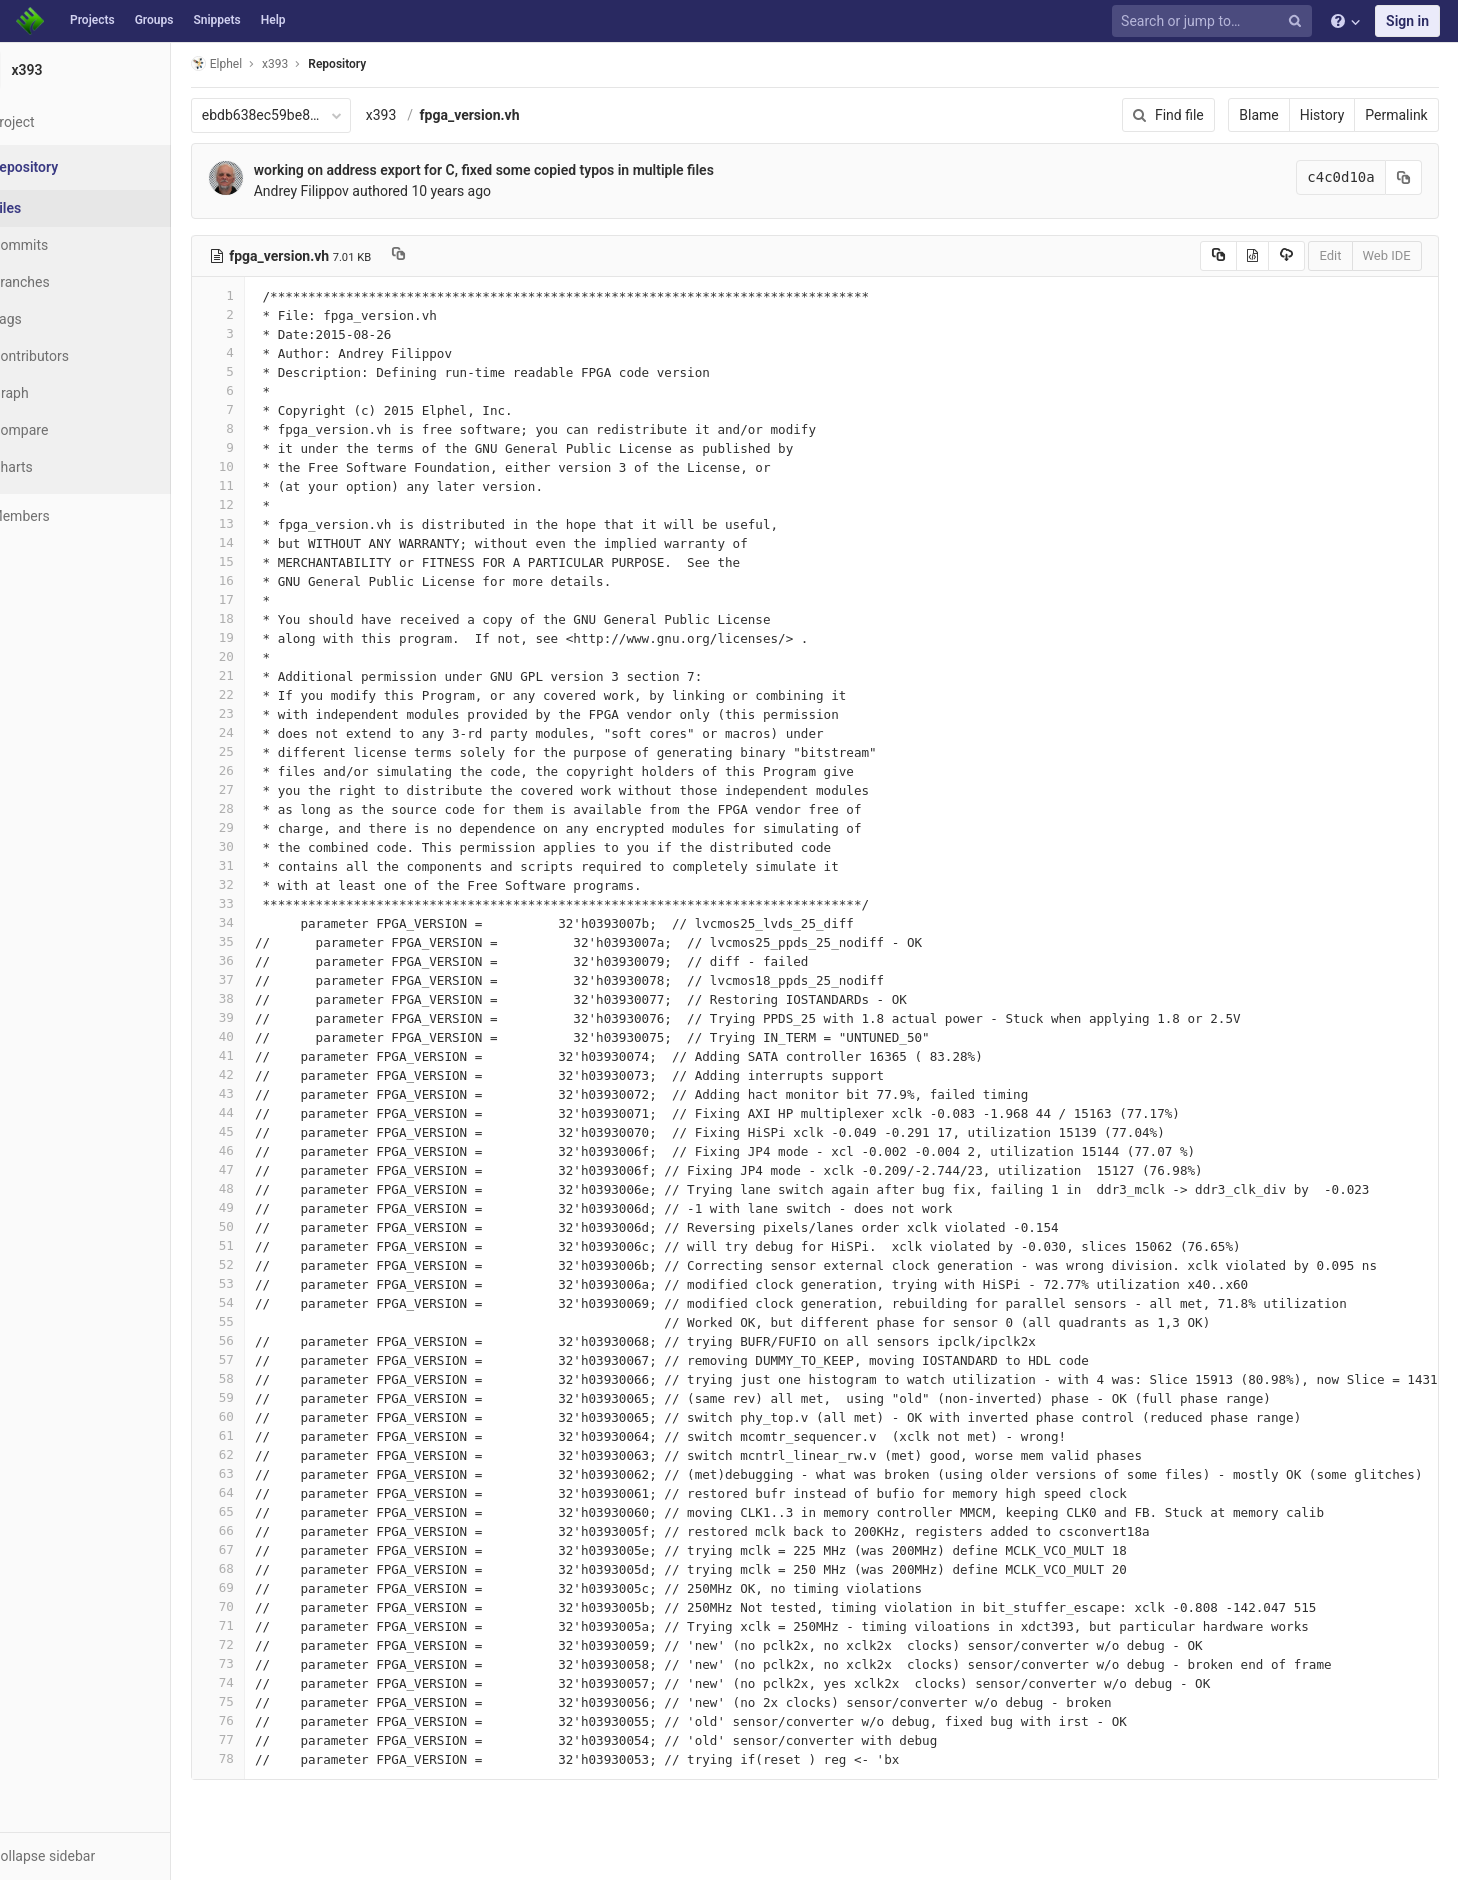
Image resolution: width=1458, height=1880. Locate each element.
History (1325, 115)
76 (263, 1720)
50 (263, 1226)
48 (263, 1188)
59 (263, 1397)
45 (263, 1131)
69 (263, 1587)
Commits (68, 245)
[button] (109, 1856)
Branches (69, 282)
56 (263, 1340)
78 (263, 1758)
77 (263, 1739)
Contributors (79, 356)
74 (263, 1682)
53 (263, 1283)
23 (263, 713)
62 (263, 1454)
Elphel (261, 63)
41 (263, 1055)
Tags (55, 319)
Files (55, 208)
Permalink (1400, 115)
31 (263, 865)
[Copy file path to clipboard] (443, 256)
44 (263, 1112)
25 (263, 751)
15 (263, 561)
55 (263, 1321)
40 (263, 1036)
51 (263, 1245)
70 (263, 1606)
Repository (383, 64)
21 (263, 675)
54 (263, 1302)
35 (263, 941)
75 (263, 1701)
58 (263, 1378)
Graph (58, 393)
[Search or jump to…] (1215, 21)
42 (263, 1074)
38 (263, 998)
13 (263, 523)
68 (263, 1568)
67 (263, 1549)
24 (263, 732)
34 (263, 922)
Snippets (216, 20)
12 (263, 504)
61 (263, 1435)
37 (263, 979)
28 (263, 808)
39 (263, 1017)
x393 (426, 115)
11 (263, 485)
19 (263, 637)
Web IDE (1390, 255)
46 (263, 1150)
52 (263, 1264)
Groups (154, 20)
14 (263, 542)
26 (263, 770)
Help (273, 20)
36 (263, 960)
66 (263, 1530)
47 (263, 1169)
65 (263, 1511)
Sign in (1407, 21)
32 (263, 884)
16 (263, 580)
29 (263, 827)
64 (263, 1492)
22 (263, 694)
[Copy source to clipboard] (1221, 256)
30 (263, 846)
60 (263, 1416)
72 (263, 1644)
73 (263, 1663)
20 (263, 656)
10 (263, 466)
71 (263, 1625)
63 (263, 1473)
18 (263, 618)
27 (263, 789)
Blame (1262, 115)
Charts (60, 467)
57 (263, 1359)
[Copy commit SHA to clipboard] (1407, 177)
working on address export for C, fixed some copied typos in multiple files (529, 170)
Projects (92, 20)
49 (263, 1207)
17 (263, 599)
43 (263, 1093)
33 (263, 903)
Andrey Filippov (346, 191)
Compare (68, 430)
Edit (1334, 255)
